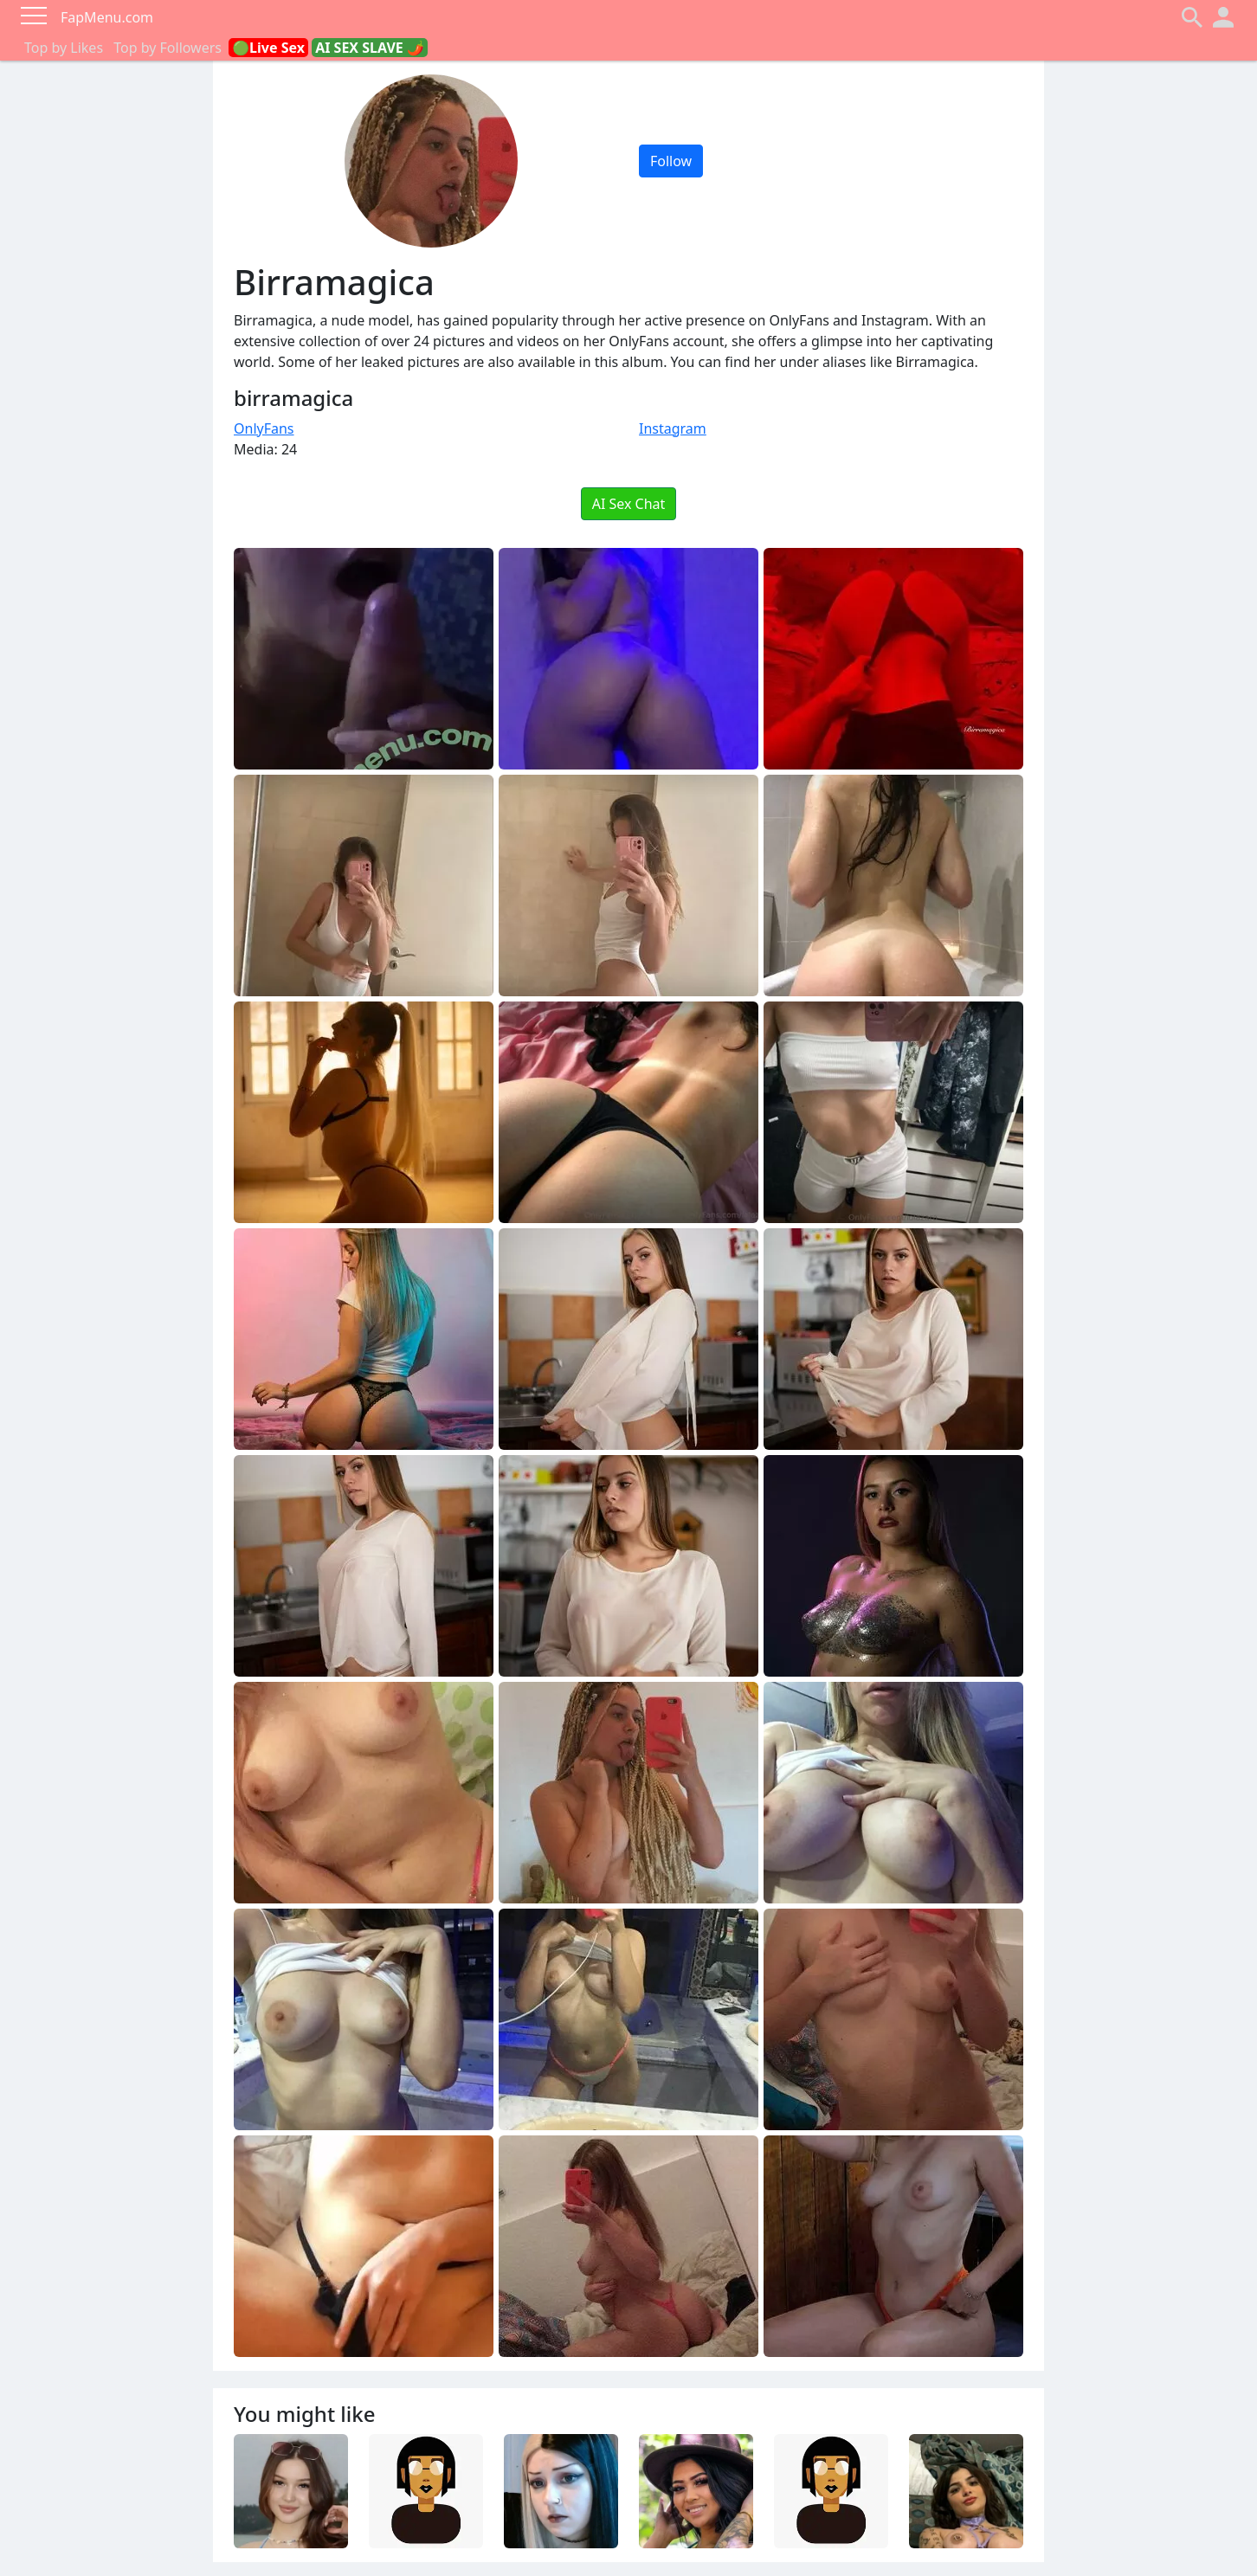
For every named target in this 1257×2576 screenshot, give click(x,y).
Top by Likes (63, 47)
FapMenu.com (107, 17)
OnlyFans (264, 428)
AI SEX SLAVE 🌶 (369, 47)
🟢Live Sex (268, 47)
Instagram (672, 428)
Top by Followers (167, 47)
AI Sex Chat (629, 503)
